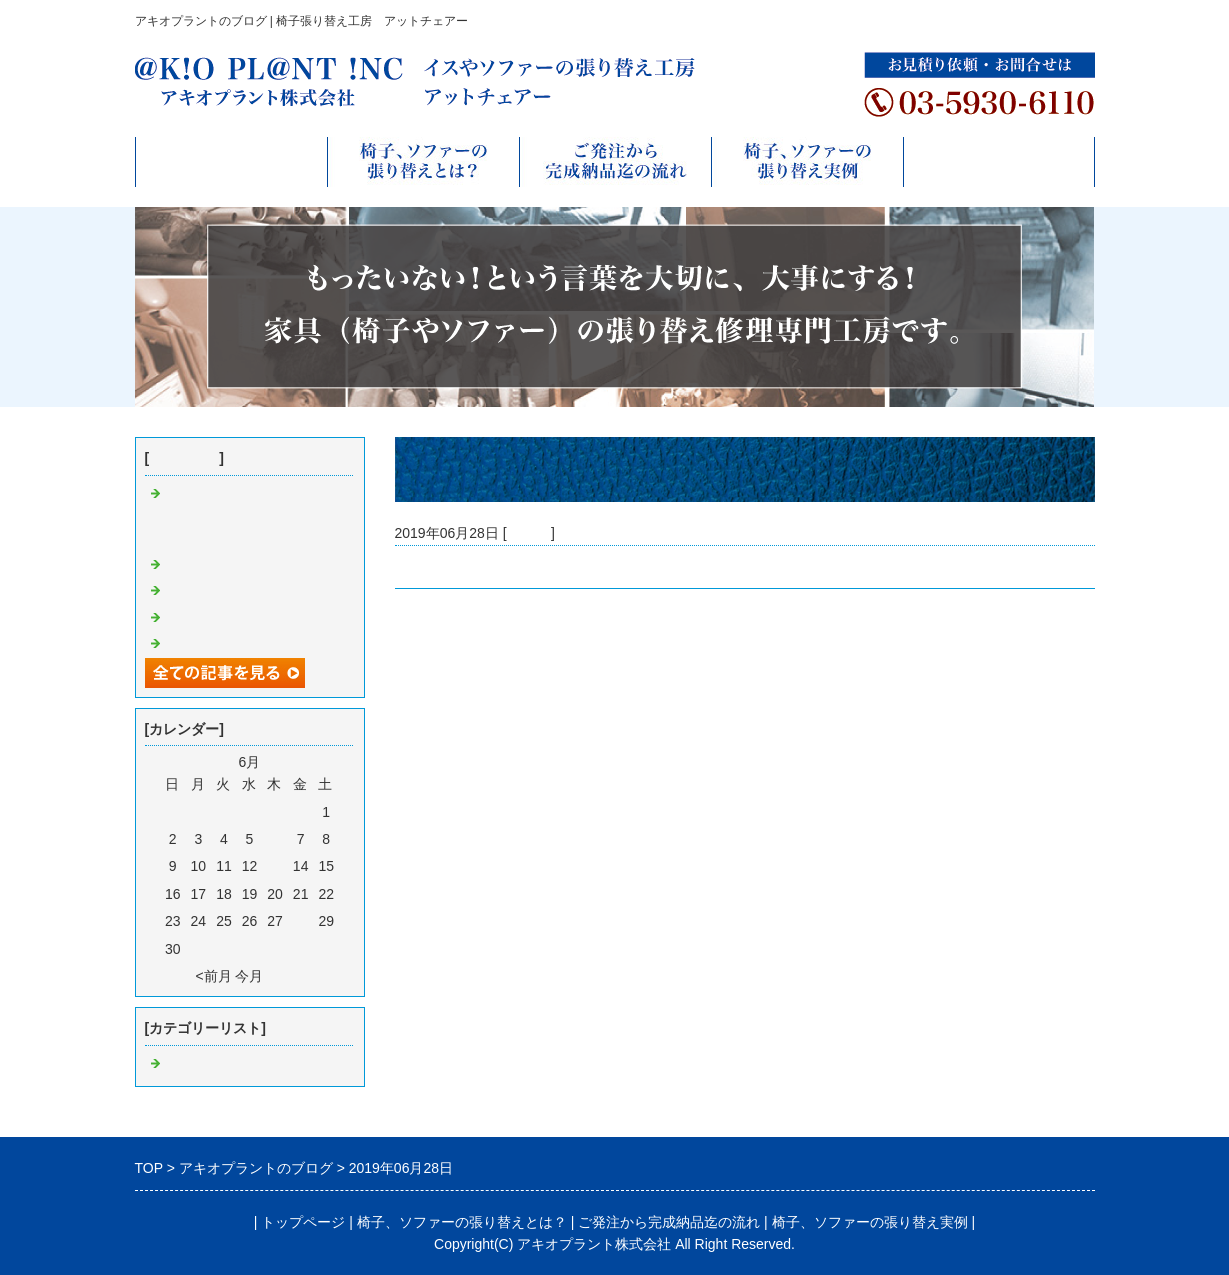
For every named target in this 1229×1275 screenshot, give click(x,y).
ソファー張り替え (221, 565)
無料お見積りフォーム (999, 161)
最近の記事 (184, 458)
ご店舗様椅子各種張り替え (249, 644)
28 (301, 921)
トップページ (231, 161)
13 (275, 866)
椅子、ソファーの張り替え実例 (870, 1222)
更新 (409, 567)
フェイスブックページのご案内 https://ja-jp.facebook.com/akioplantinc (252, 516)
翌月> (285, 976)
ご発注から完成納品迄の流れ (669, 1222)
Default (529, 533)
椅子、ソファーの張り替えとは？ (462, 1222)
